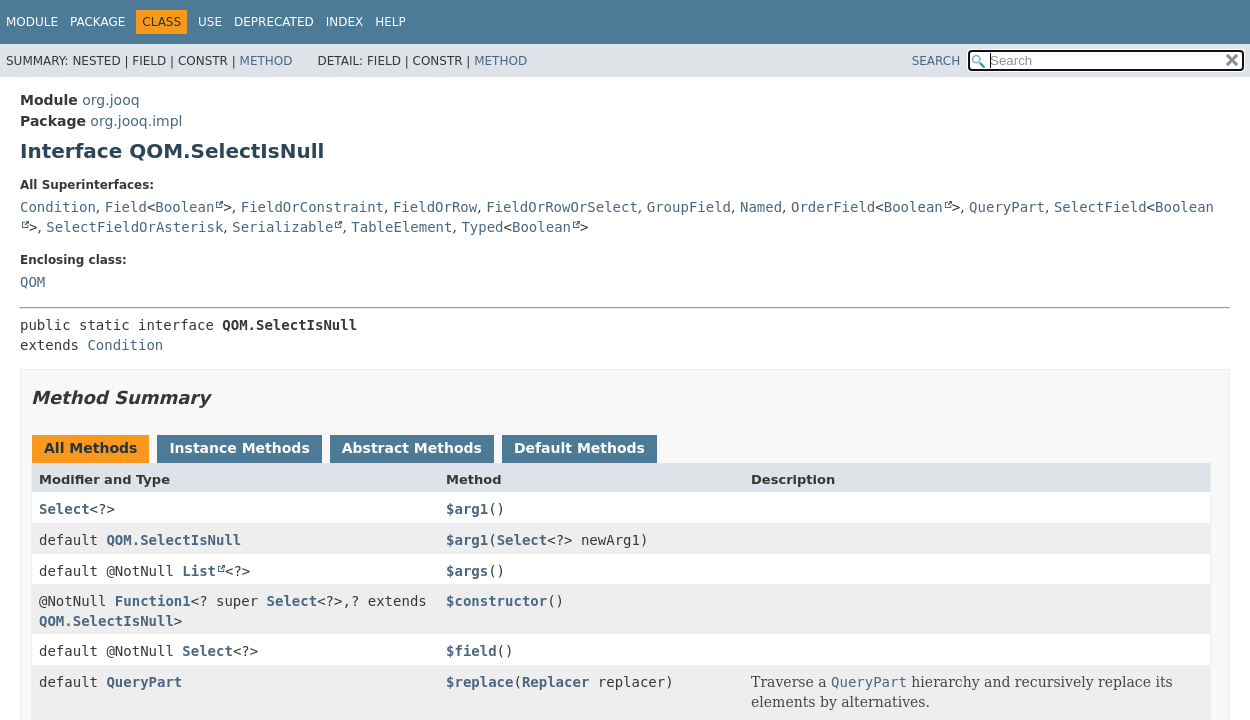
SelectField (1100, 207)
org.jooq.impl (136, 121)
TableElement (401, 227)
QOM (32, 282)
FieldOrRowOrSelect (562, 207)
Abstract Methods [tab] (412, 448)
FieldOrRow (435, 207)
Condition (58, 207)
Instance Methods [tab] (239, 448)
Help (390, 22)
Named (761, 207)
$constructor (496, 601)
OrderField (833, 207)
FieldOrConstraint (312, 207)
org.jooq (110, 100)
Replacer (555, 682)
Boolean (184, 207)
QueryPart (1007, 207)
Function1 (153, 601)
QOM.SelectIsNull (173, 540)
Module (32, 22)
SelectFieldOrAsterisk (134, 227)
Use (210, 22)
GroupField (689, 207)
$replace (479, 682)
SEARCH (936, 61)
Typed (482, 227)
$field (471, 651)
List (199, 571)
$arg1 (467, 509)
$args (467, 571)
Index (345, 22)
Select (64, 509)
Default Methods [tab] (579, 448)
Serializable (282, 227)
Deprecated (274, 22)
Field (126, 207)
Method (266, 61)
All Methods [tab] (90, 448)
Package (97, 22)
